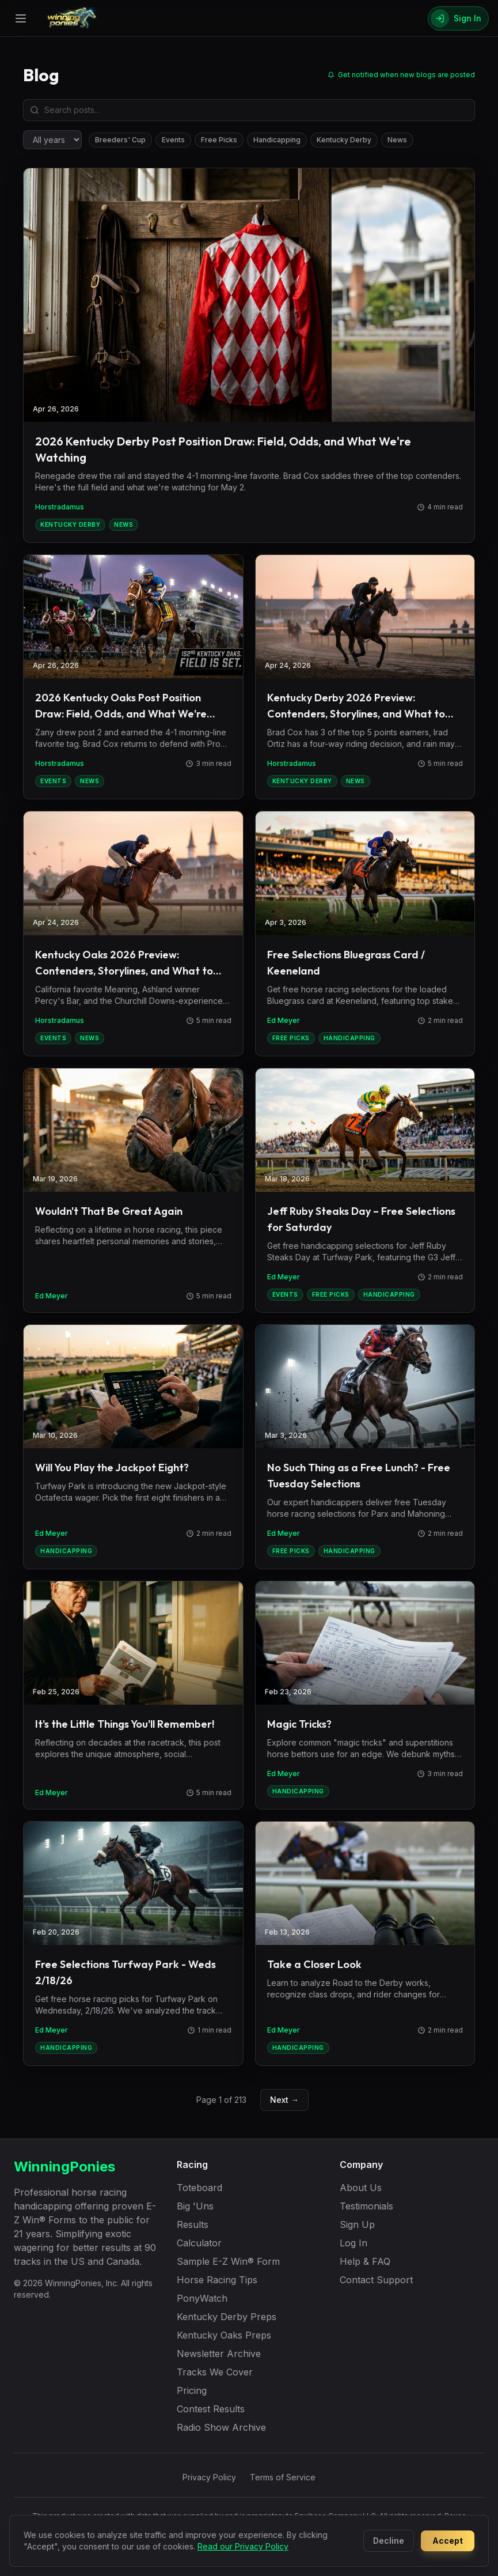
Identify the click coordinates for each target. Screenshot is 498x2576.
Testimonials (366, 2206)
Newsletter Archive (219, 2353)
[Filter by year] (52, 139)
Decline (388, 2540)
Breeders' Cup (120, 139)
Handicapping (277, 139)
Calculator (199, 2243)
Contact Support (376, 2280)
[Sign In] (458, 18)
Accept (447, 2540)
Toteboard (199, 2187)
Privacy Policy (209, 2477)
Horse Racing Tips (217, 2280)
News (397, 139)
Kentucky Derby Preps (226, 2316)
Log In (353, 2243)
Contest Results (211, 2409)
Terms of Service (282, 2477)
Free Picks (219, 139)
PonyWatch (202, 2298)
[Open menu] (20, 18)
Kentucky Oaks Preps (224, 2335)
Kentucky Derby (344, 139)
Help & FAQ (365, 2261)
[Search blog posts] (249, 110)
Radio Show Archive (221, 2427)
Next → (284, 2100)
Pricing (192, 2390)
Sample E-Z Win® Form (228, 2261)
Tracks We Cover (215, 2372)
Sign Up (357, 2224)
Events (173, 139)
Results (192, 2224)
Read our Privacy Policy (242, 2546)
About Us (361, 2187)
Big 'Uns (195, 2206)
